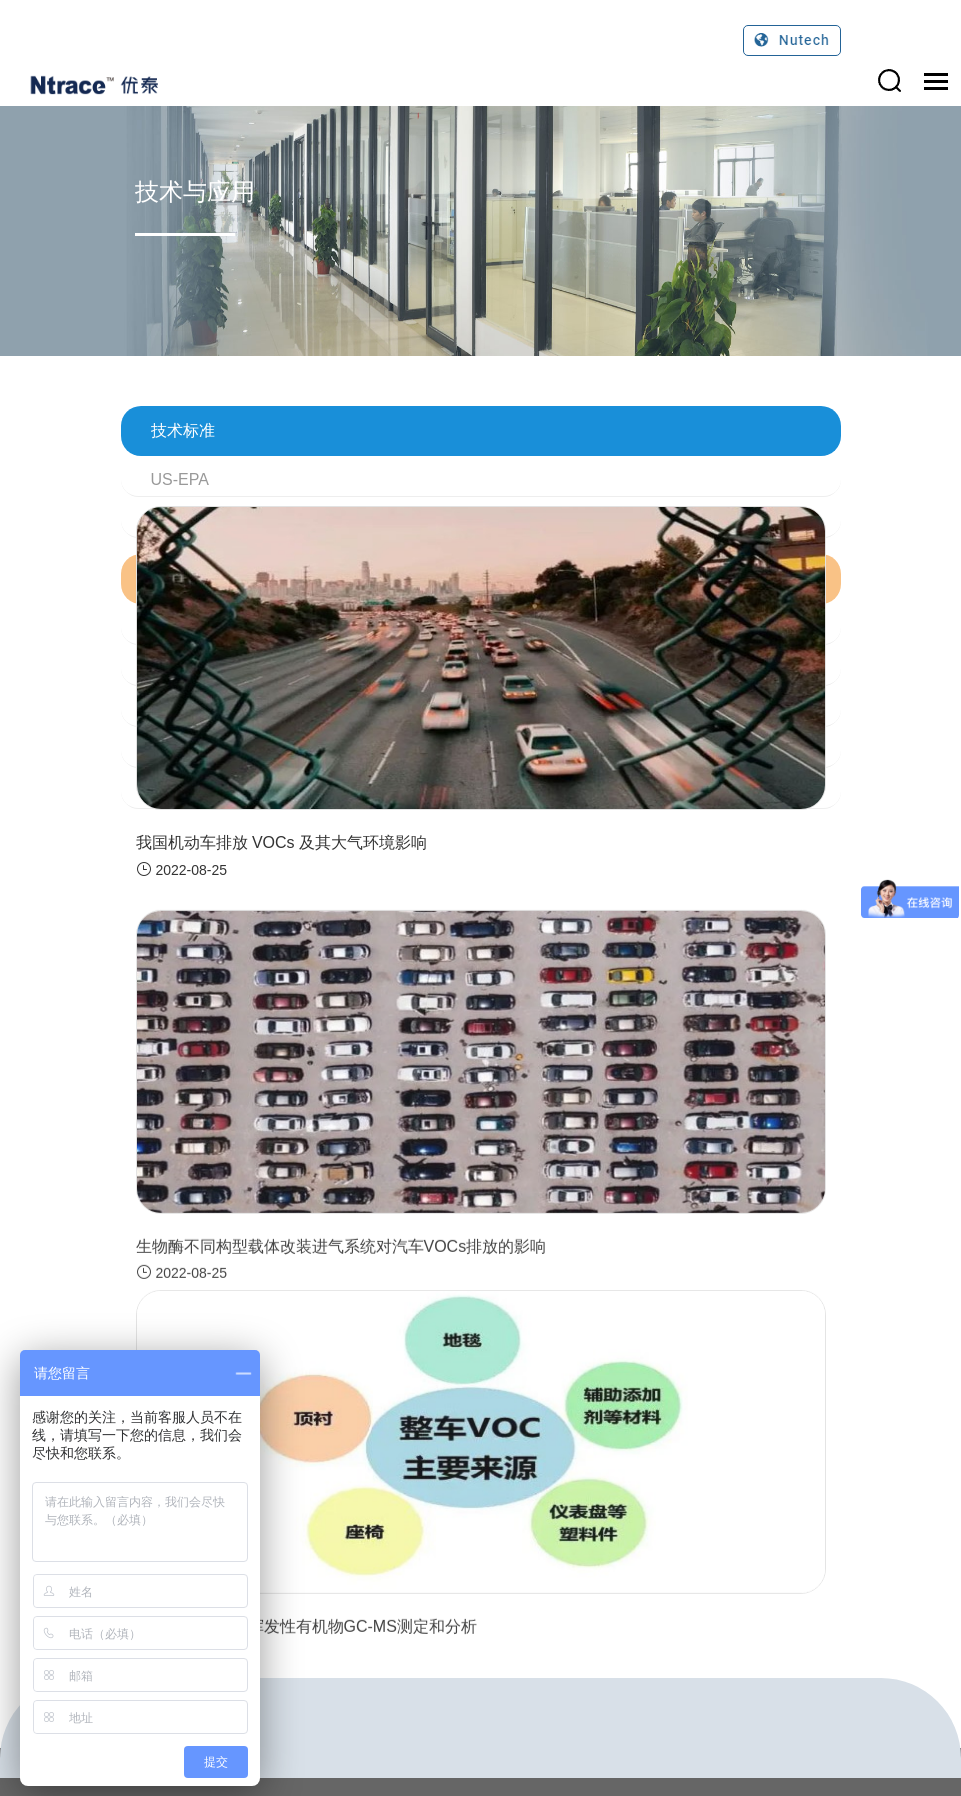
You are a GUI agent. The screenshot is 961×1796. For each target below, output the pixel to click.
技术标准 (183, 430)
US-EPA (180, 479)
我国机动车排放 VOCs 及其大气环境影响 (282, 842)
